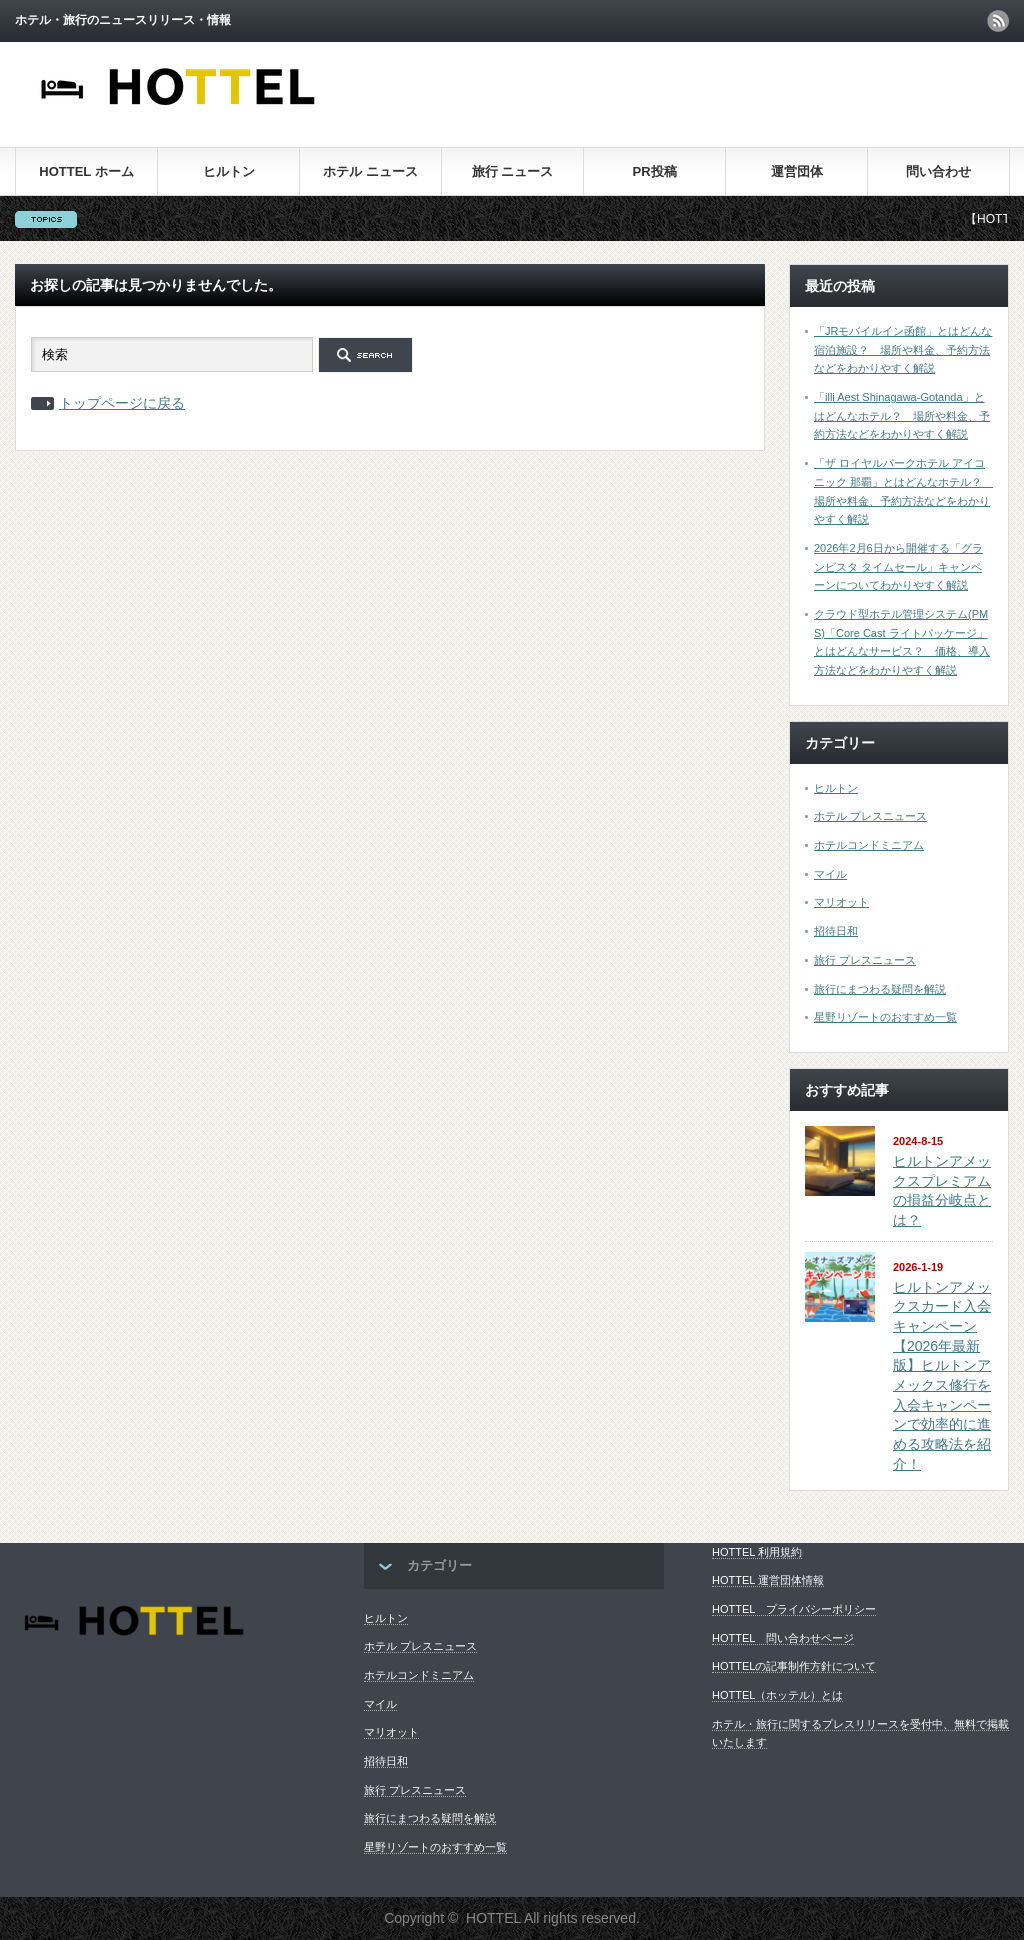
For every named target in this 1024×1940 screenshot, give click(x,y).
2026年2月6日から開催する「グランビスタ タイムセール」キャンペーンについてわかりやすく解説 (898, 566)
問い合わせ (938, 171)
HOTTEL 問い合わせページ (783, 1638)
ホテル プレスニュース (870, 816)
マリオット (841, 902)
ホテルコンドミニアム (869, 845)
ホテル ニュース (370, 171)
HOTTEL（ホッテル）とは (777, 1695)
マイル (830, 874)
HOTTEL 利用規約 (757, 1552)
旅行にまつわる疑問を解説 (880, 989)
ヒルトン (229, 171)
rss (998, 21)
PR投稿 (654, 171)
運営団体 (797, 171)
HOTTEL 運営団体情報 (768, 1580)
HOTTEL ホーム (86, 171)
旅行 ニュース (513, 171)
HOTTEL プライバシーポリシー (794, 1609)
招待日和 (836, 931)
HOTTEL (493, 1918)
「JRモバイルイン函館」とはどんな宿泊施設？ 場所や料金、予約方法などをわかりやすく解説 (903, 349)
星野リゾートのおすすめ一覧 (885, 1017)
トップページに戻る (122, 403)
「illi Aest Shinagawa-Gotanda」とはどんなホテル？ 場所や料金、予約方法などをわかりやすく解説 (902, 415)
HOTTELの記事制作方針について (794, 1666)
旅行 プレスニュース (865, 960)
